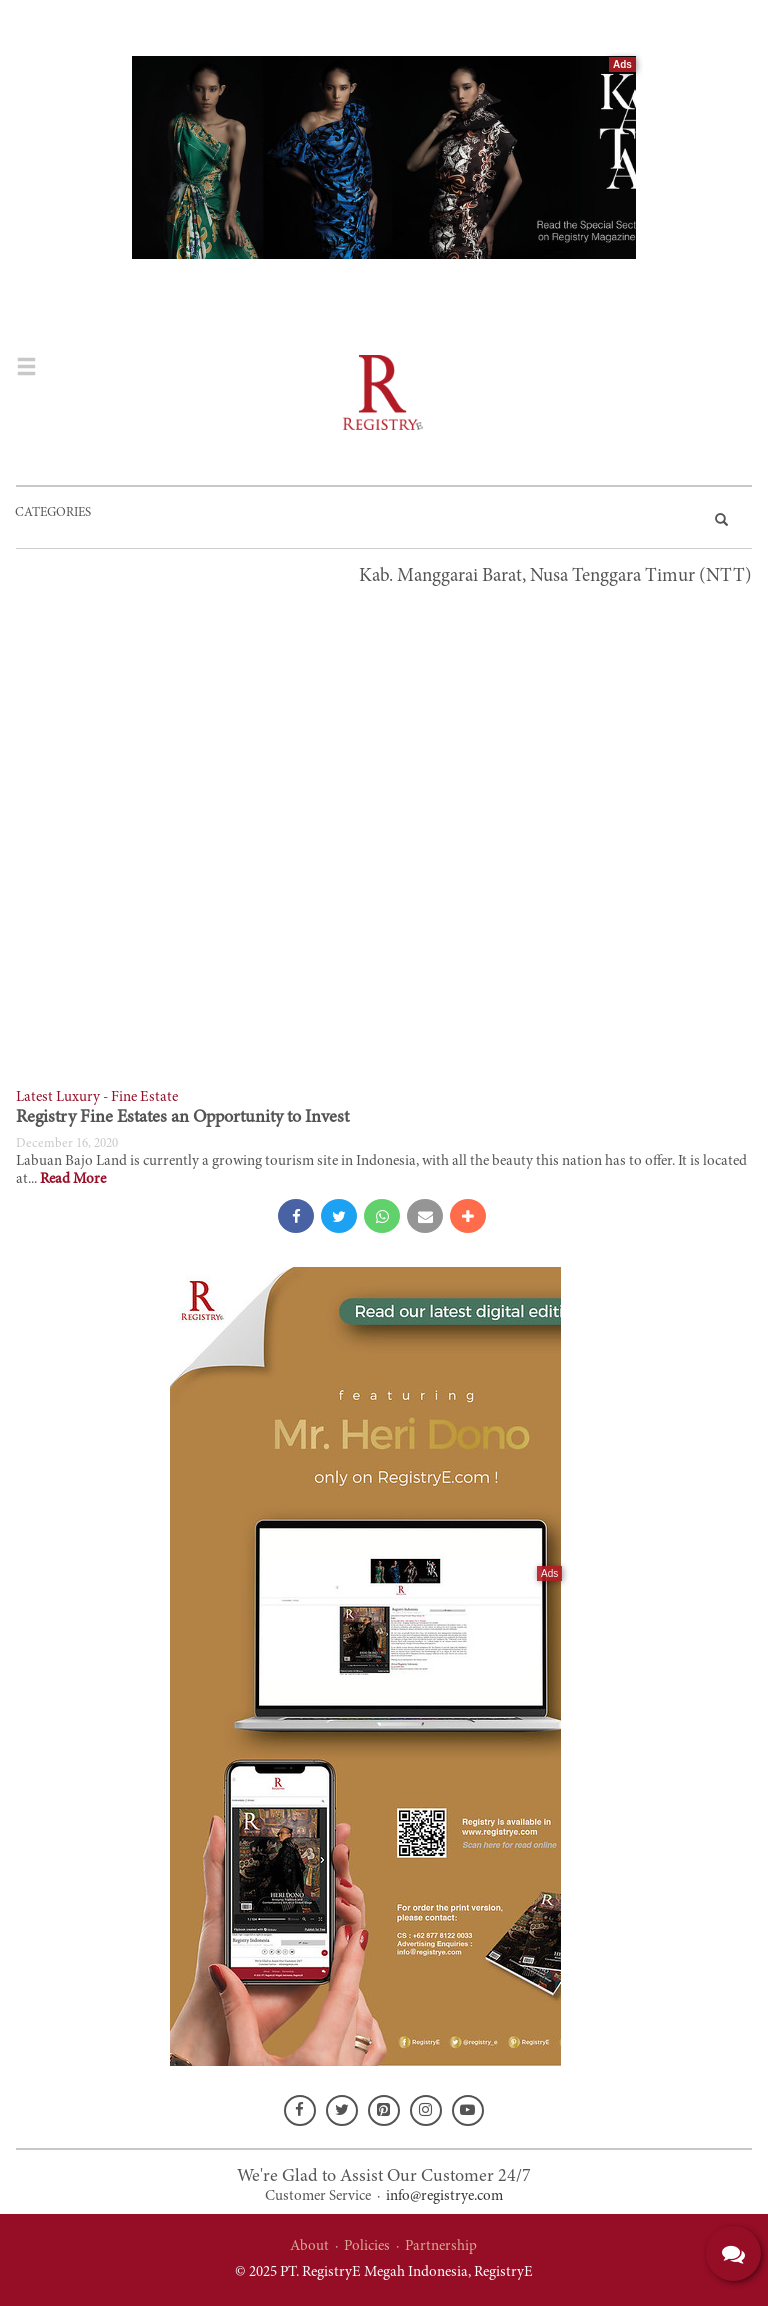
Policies (367, 2246)
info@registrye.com (444, 2196)
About (309, 2246)
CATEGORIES (53, 513)
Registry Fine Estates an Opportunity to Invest (182, 1118)
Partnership (441, 2246)
